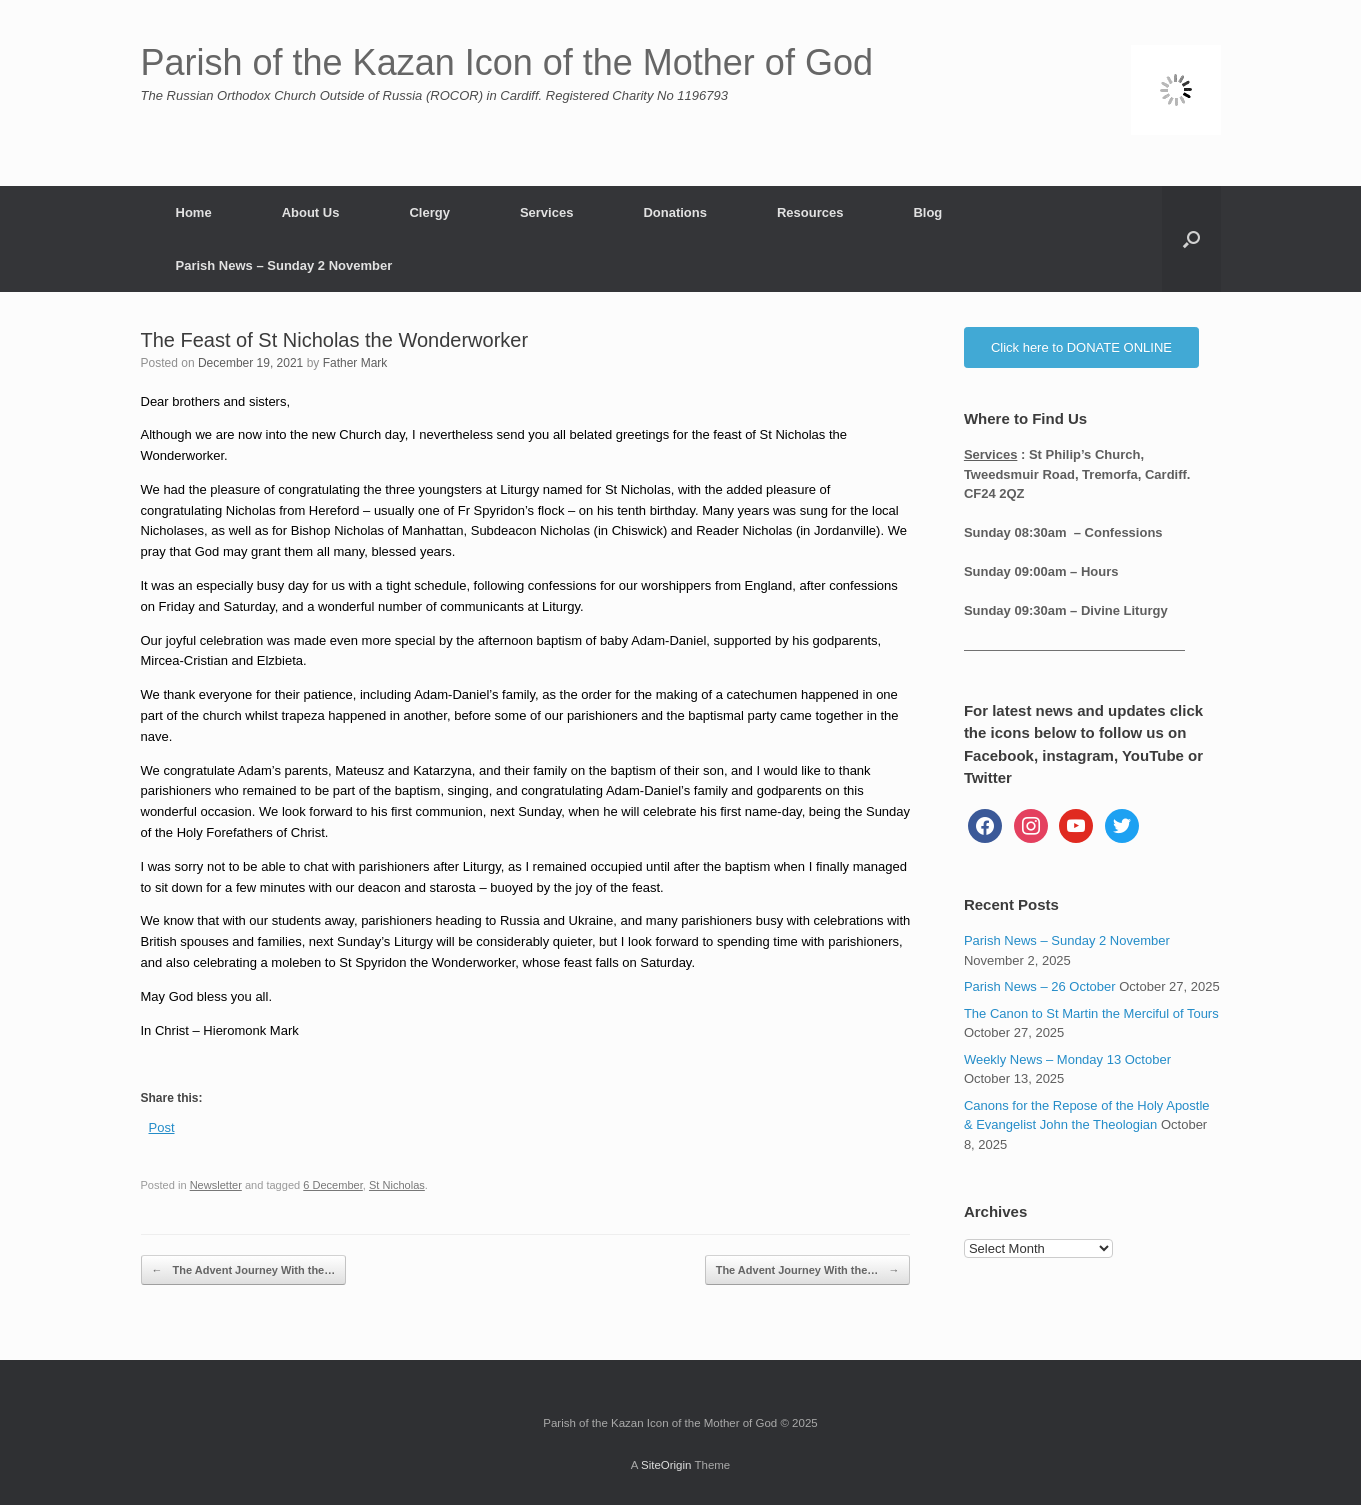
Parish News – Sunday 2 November (284, 265)
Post (162, 1127)
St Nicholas (397, 1185)
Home (194, 212)
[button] (1191, 239)
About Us (311, 212)
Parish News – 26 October (1040, 986)
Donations (675, 212)
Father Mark (355, 363)
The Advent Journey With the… (244, 1270)
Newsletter (216, 1185)
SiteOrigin (666, 1465)
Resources (810, 212)
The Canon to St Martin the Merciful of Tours (1091, 1013)
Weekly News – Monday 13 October (1067, 1059)
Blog (927, 212)
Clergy (429, 212)
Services (547, 212)
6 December (333, 1185)
